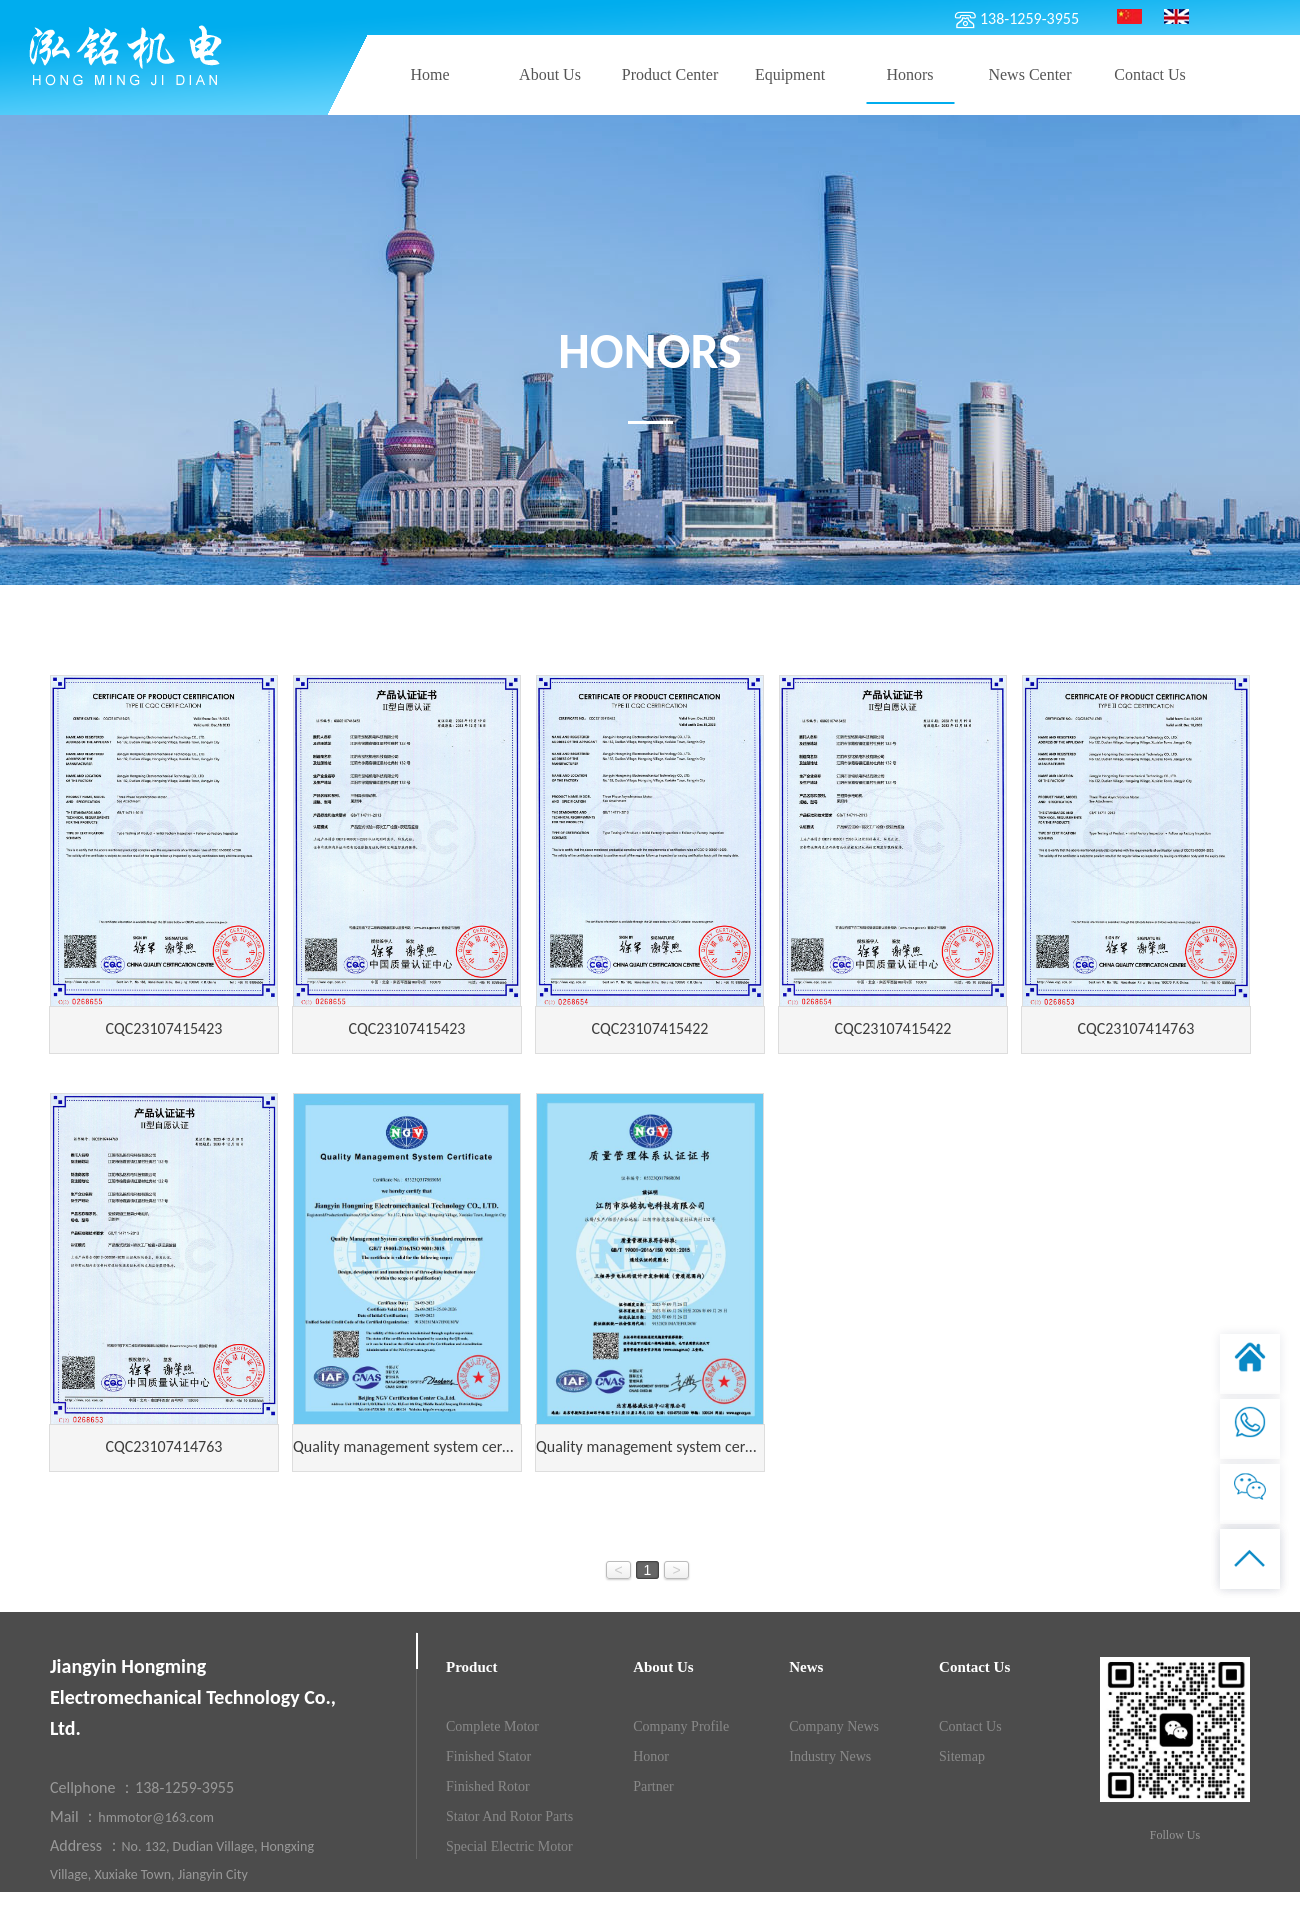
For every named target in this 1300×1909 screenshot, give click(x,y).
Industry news (830, 1756)
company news (834, 1726)
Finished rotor (488, 1786)
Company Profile (681, 1726)
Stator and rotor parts (509, 1816)
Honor (651, 1756)
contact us (970, 1726)
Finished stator (488, 1756)
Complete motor (492, 1726)
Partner (653, 1786)
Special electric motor (509, 1846)
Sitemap (962, 1756)
